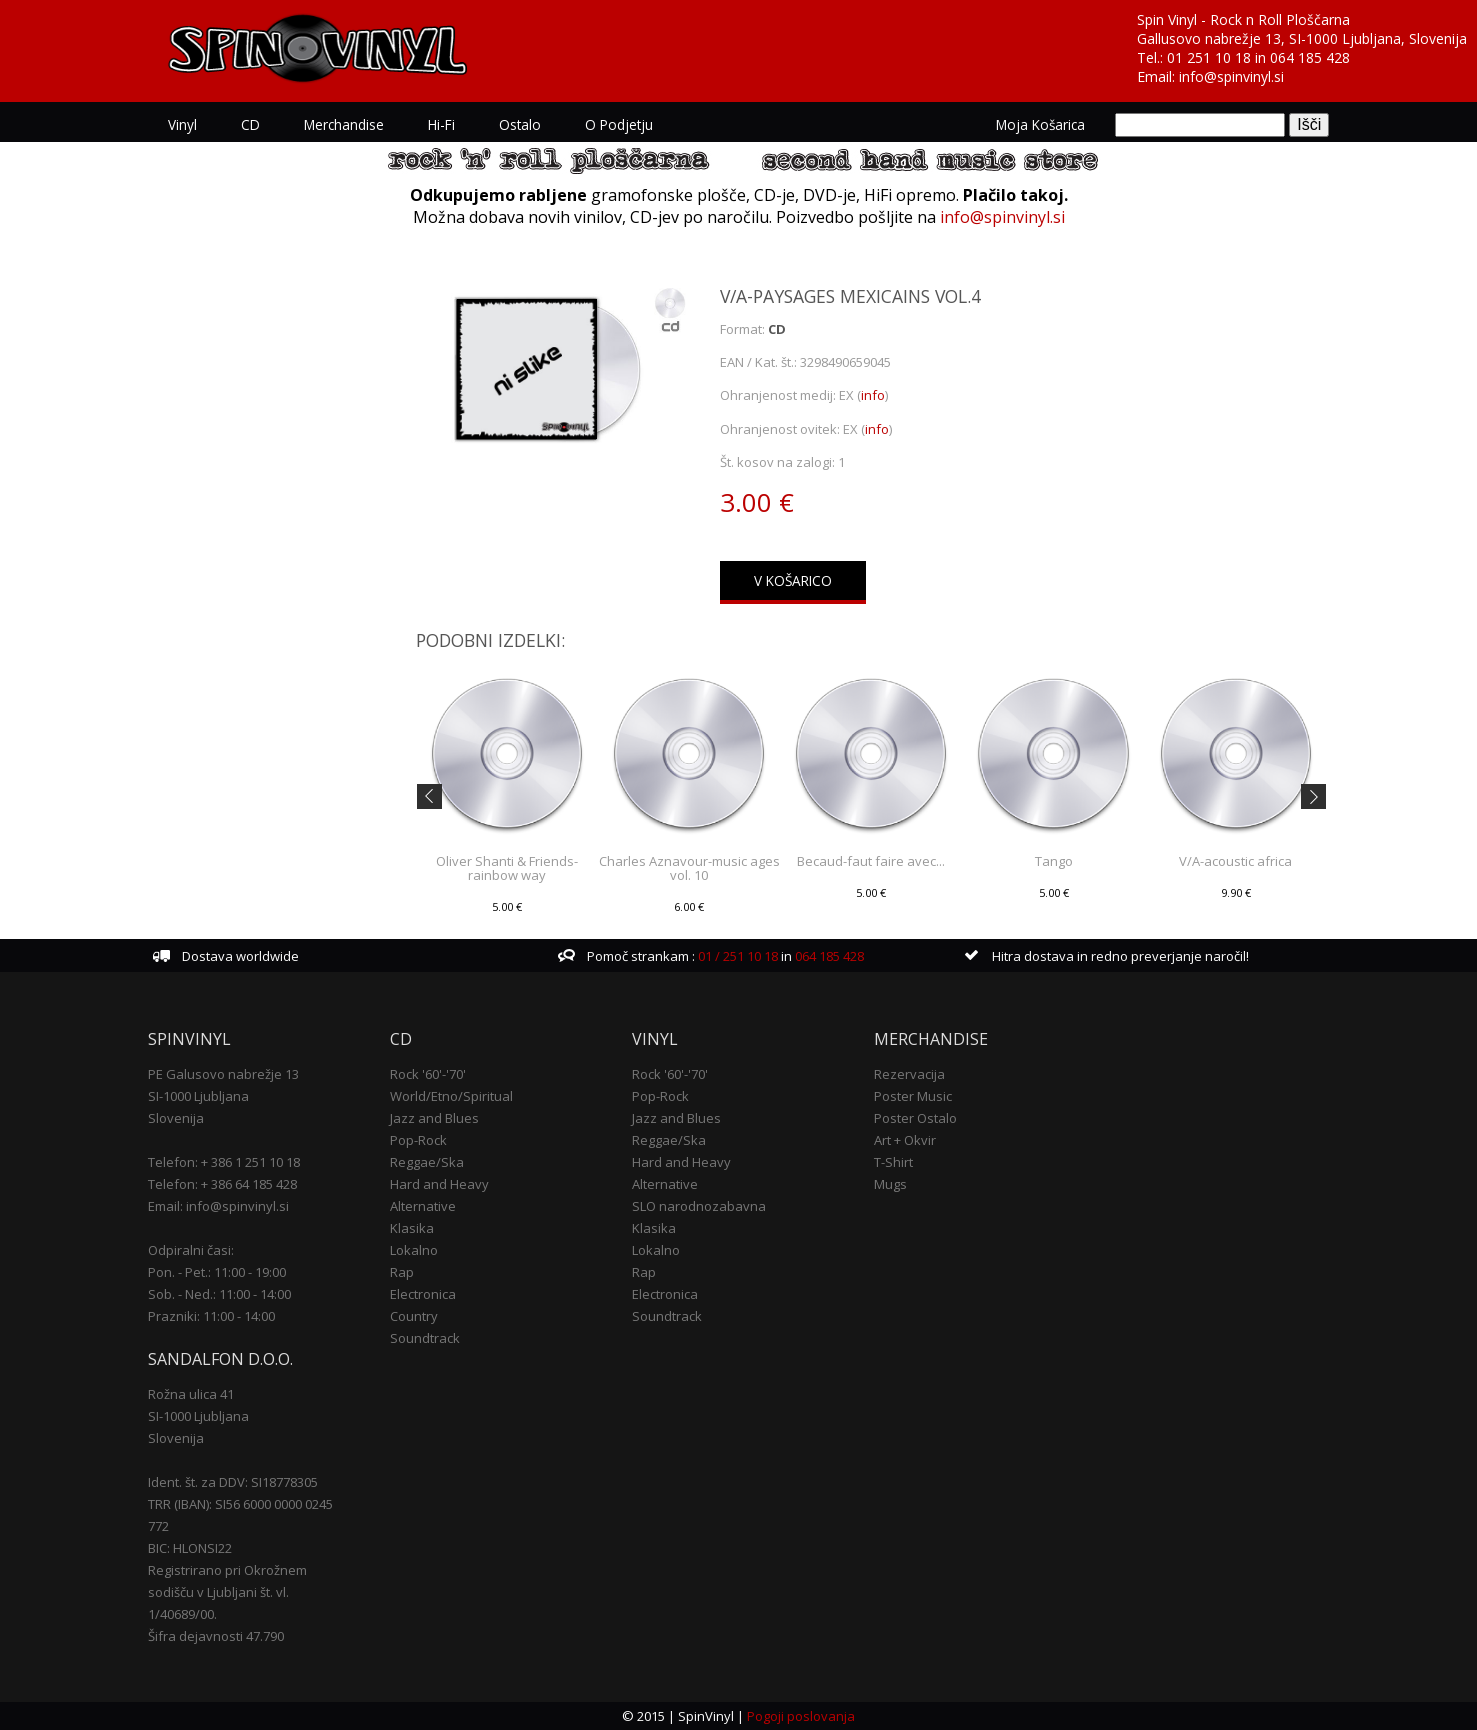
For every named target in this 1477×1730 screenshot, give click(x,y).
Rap (402, 1272)
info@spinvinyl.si (1231, 76)
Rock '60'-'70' (428, 1074)
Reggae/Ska (427, 1162)
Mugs (890, 1184)
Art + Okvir (905, 1140)
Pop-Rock (418, 1140)
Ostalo (520, 124)
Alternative (423, 1206)
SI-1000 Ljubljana (198, 1096)
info (873, 395)
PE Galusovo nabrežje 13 (223, 1074)
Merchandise (344, 124)
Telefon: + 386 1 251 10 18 (224, 1162)
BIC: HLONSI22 (190, 1548)
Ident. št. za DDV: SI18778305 (233, 1482)
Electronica (423, 1294)
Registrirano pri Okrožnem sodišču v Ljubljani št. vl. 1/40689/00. (227, 1592)
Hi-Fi (441, 124)
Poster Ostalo (915, 1118)
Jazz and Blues (434, 1118)
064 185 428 (1310, 57)
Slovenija (176, 1118)
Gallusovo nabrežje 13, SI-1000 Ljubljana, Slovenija (1302, 38)
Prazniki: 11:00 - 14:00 (211, 1316)
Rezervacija (909, 1074)
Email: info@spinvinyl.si (218, 1206)
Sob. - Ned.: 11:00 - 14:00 (219, 1294)
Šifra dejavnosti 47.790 (216, 1636)
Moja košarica (1040, 124)
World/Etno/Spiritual (451, 1096)
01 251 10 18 (1209, 57)
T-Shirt (893, 1162)
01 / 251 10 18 (736, 956)
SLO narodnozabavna (699, 1206)
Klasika (412, 1228)
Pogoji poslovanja (801, 1716)
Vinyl (182, 124)
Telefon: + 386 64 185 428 (222, 1184)
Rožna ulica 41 (191, 1394)
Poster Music (913, 1096)
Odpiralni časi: (191, 1250)
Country (414, 1316)
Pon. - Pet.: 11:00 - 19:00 (217, 1272)
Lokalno (414, 1250)
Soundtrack (425, 1338)
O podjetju (619, 124)
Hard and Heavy (439, 1184)
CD (250, 124)
